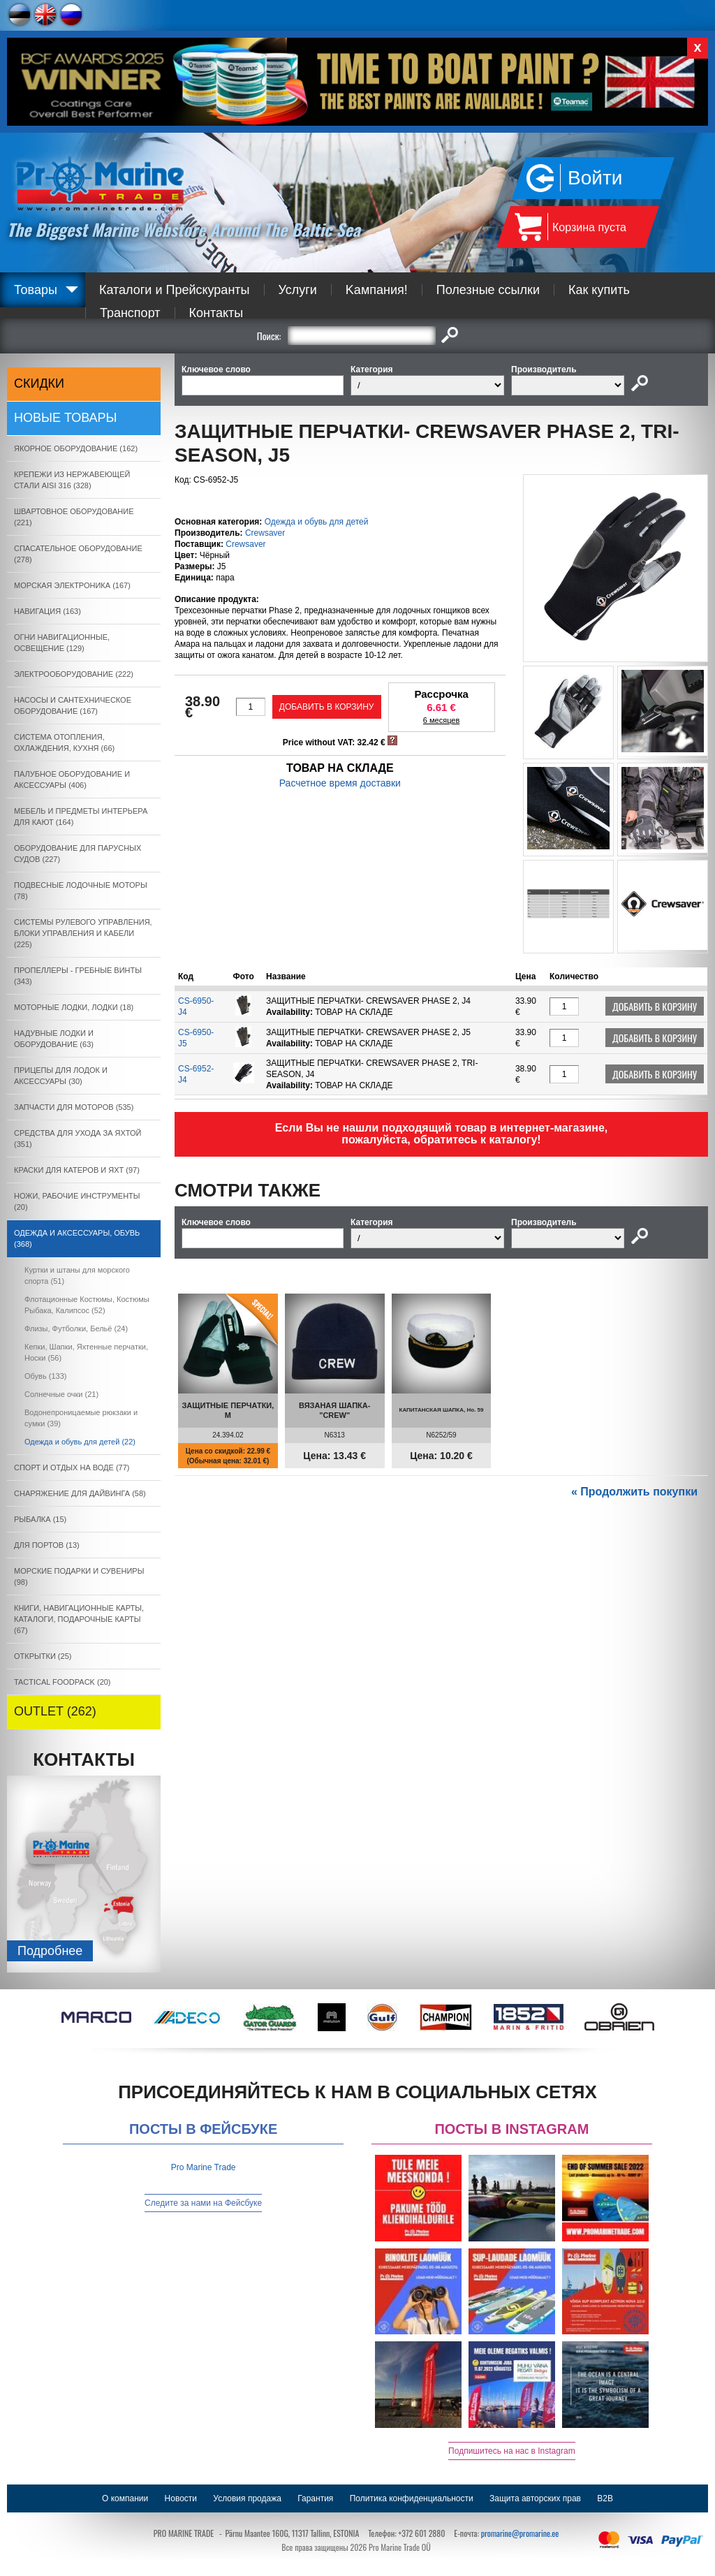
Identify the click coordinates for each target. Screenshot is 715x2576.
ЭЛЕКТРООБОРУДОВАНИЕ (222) (73, 674)
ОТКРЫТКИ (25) (42, 1656)
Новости (181, 2498)
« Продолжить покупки (634, 1492)
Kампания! (377, 289)
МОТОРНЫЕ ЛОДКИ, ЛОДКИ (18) (73, 1007)
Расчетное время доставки (340, 783)
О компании (125, 2498)
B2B (605, 2498)
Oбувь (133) (45, 1376)
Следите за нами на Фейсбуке (203, 2203)
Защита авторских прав (535, 2498)
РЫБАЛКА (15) (40, 1519)
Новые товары (65, 418)
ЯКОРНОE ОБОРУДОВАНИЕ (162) (76, 448)
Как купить (599, 289)
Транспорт (130, 313)
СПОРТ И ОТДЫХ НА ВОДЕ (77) (72, 1467)
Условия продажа (247, 2498)
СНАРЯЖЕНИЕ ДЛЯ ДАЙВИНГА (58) (80, 1493)
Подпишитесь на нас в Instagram (511, 2451)
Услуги (298, 289)
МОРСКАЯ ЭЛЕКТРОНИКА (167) (72, 585)
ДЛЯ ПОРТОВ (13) (47, 1545)
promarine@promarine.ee (520, 2533)
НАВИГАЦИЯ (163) (47, 611)
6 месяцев (441, 720)
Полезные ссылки (488, 289)
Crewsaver (265, 533)
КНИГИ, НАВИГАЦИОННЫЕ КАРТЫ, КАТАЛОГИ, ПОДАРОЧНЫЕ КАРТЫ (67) (79, 1619)
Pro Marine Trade (203, 2167)
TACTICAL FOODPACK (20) (62, 1682)
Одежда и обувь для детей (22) (79, 1441)
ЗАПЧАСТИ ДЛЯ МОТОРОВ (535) (73, 1107)
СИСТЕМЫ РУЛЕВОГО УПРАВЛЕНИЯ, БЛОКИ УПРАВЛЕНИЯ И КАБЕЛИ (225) (83, 933)
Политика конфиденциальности (411, 2498)
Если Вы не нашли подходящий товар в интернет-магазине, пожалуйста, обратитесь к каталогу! (441, 1134)
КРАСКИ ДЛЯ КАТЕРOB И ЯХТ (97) (77, 1170)
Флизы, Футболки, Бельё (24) (76, 1328)
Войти (595, 178)
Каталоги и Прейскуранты (174, 289)
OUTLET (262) (55, 1711)
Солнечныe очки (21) (61, 1394)
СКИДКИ (39, 383)
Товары (35, 290)
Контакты (216, 313)
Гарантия (315, 2498)
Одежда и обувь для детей (317, 522)
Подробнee (49, 1951)
